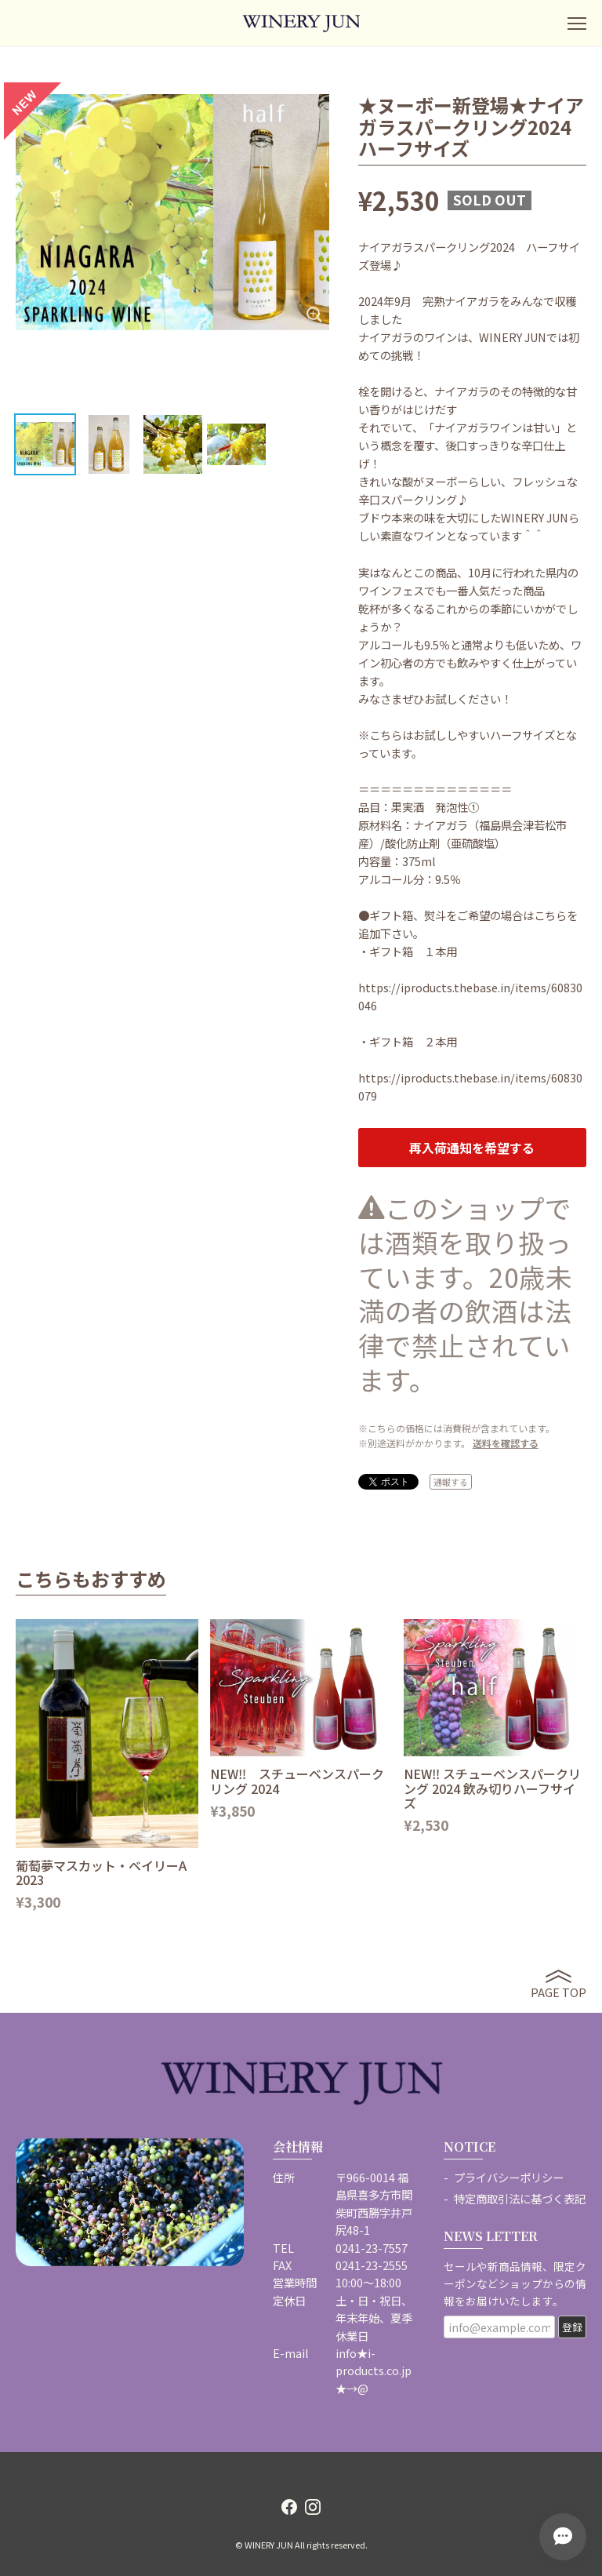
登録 (572, 2326)
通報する (450, 1481)
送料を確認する (506, 1443)
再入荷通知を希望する (472, 1147)
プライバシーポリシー (509, 2177)
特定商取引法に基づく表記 (520, 2198)
